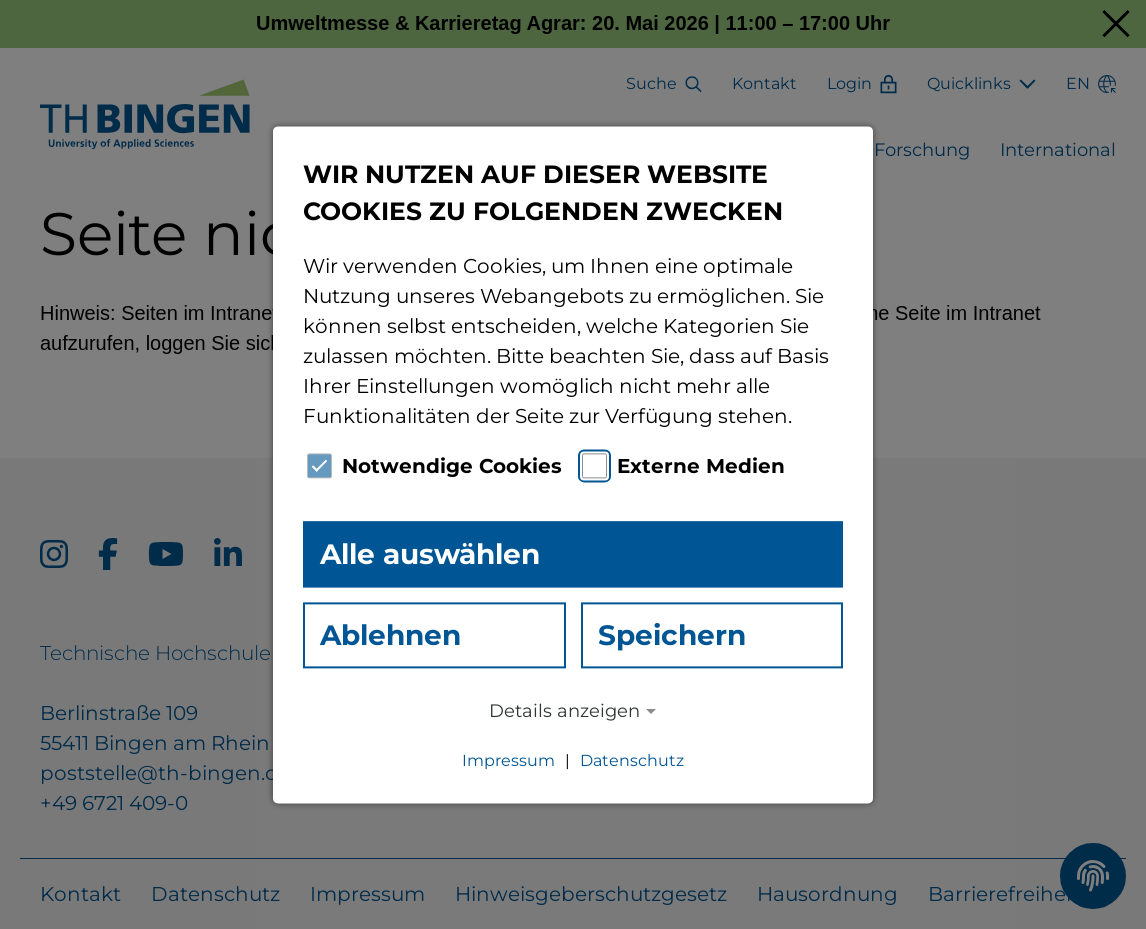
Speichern (672, 635)
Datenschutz (632, 760)
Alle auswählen (430, 554)
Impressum (508, 760)
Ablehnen (390, 635)
